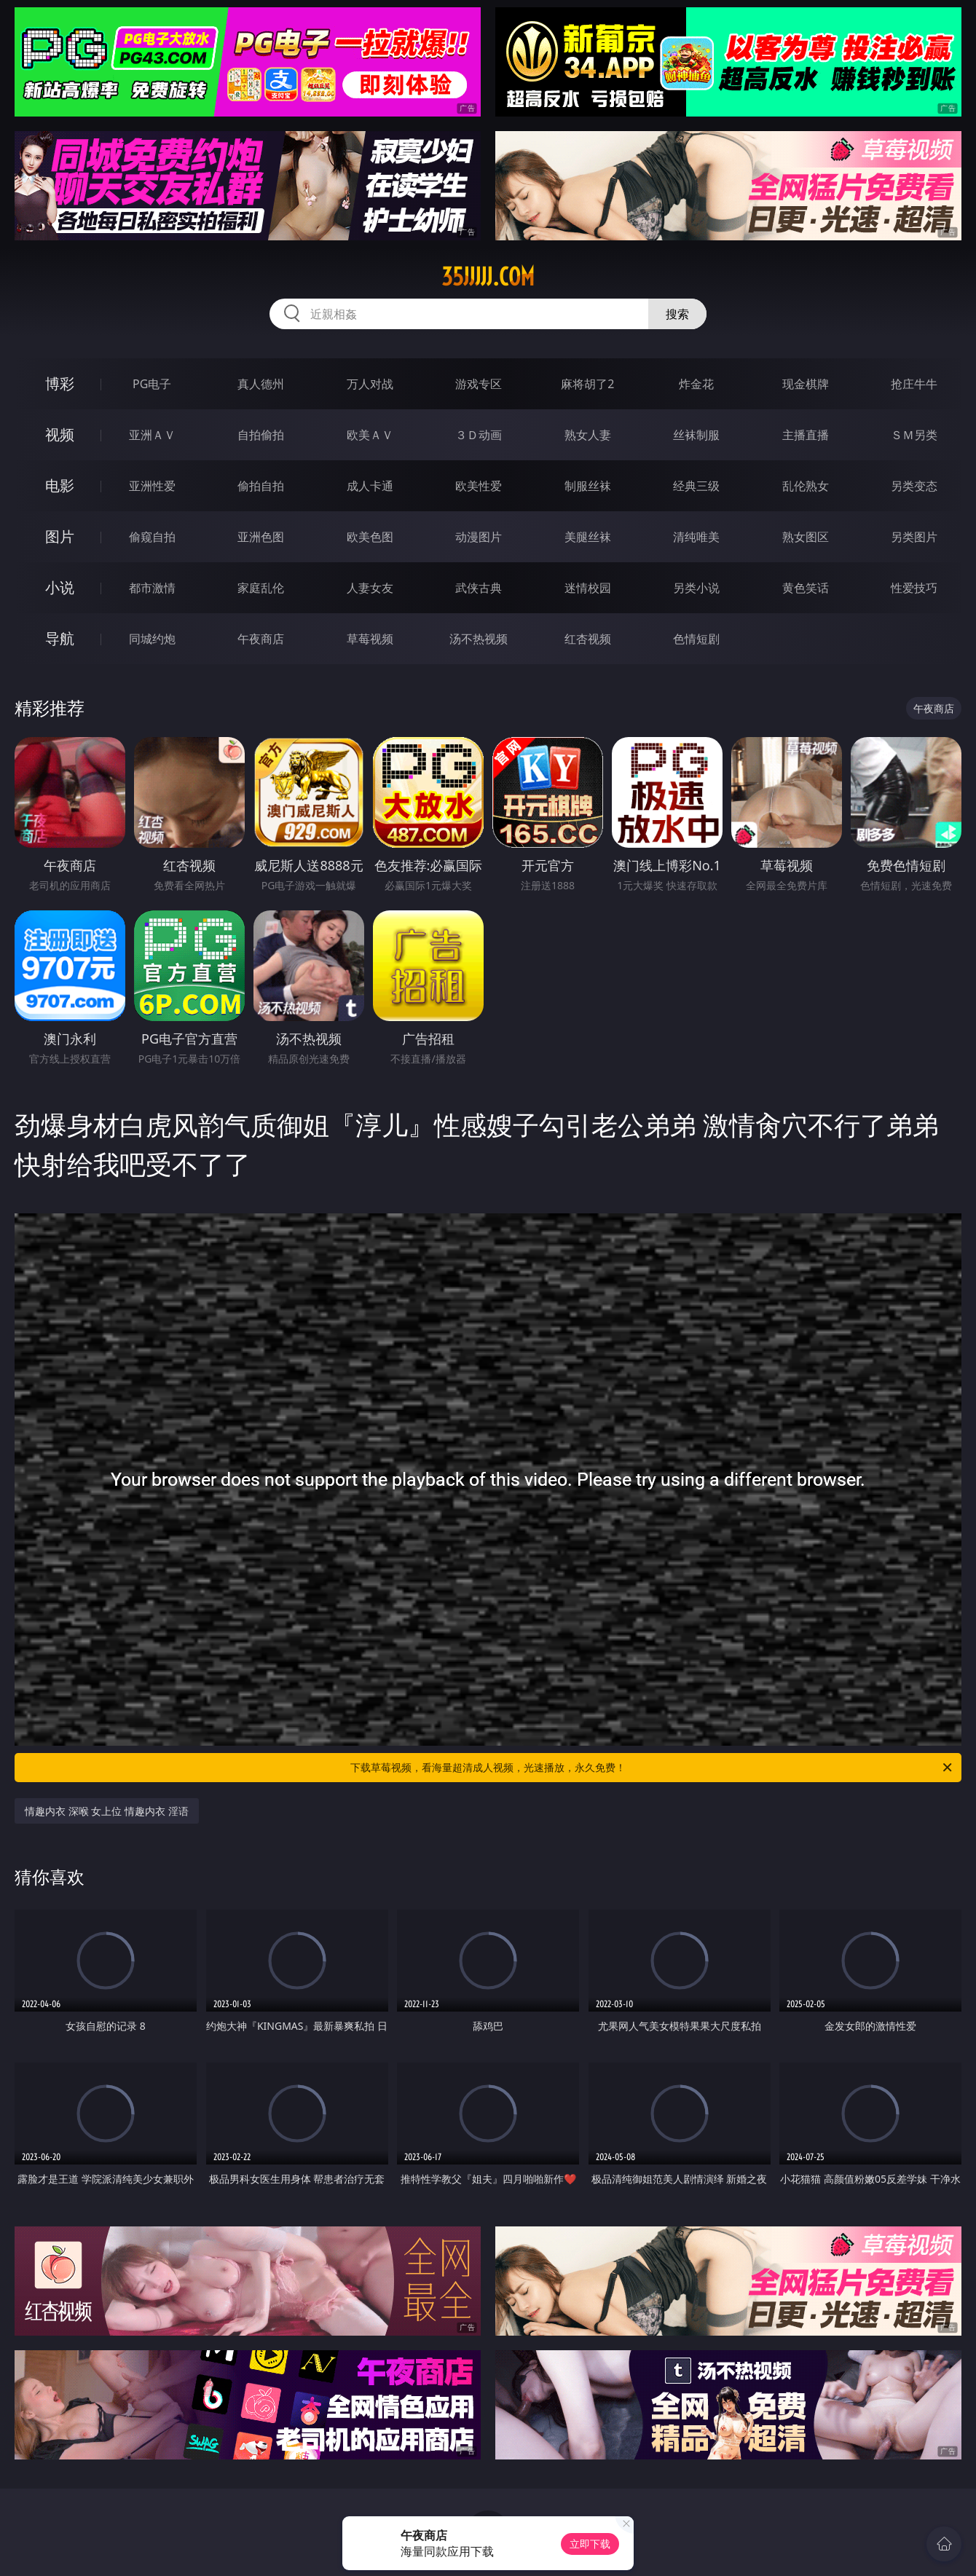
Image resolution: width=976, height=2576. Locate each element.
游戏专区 (478, 384)
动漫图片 (478, 537)
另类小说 (696, 588)
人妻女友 (370, 588)
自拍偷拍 (260, 435)
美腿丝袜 (587, 537)
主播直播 (805, 435)
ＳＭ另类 (914, 435)
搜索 (677, 314)
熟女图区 (805, 537)
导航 (59, 638)
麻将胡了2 (587, 384)
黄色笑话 (805, 588)
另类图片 (914, 537)
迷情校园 (587, 588)
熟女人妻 (587, 435)
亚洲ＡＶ (152, 435)
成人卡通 (370, 486)
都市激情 (152, 588)
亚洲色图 (260, 537)
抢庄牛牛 (914, 384)
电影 (59, 485)
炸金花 (696, 384)
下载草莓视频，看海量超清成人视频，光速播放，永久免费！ (652, 1767)
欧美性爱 (478, 486)
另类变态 (914, 486)
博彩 (59, 383)
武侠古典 (478, 588)
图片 (59, 536)
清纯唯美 (696, 537)
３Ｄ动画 (478, 435)
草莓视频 (370, 639)
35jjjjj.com (488, 276)
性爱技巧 (914, 588)
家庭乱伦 (260, 588)
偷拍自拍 (260, 486)
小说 (59, 587)
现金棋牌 (805, 384)
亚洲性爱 (152, 486)
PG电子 (152, 384)
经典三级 (696, 486)
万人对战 (370, 384)
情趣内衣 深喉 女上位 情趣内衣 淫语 (107, 1811)
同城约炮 (152, 639)
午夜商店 (260, 639)
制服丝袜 (587, 486)
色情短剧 (696, 639)
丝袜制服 (696, 435)
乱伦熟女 (805, 486)
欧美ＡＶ (370, 435)
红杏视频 (587, 639)
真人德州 (260, 384)
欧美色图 (370, 537)
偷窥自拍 (152, 537)
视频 (59, 434)
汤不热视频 (478, 639)
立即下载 (590, 2544)
